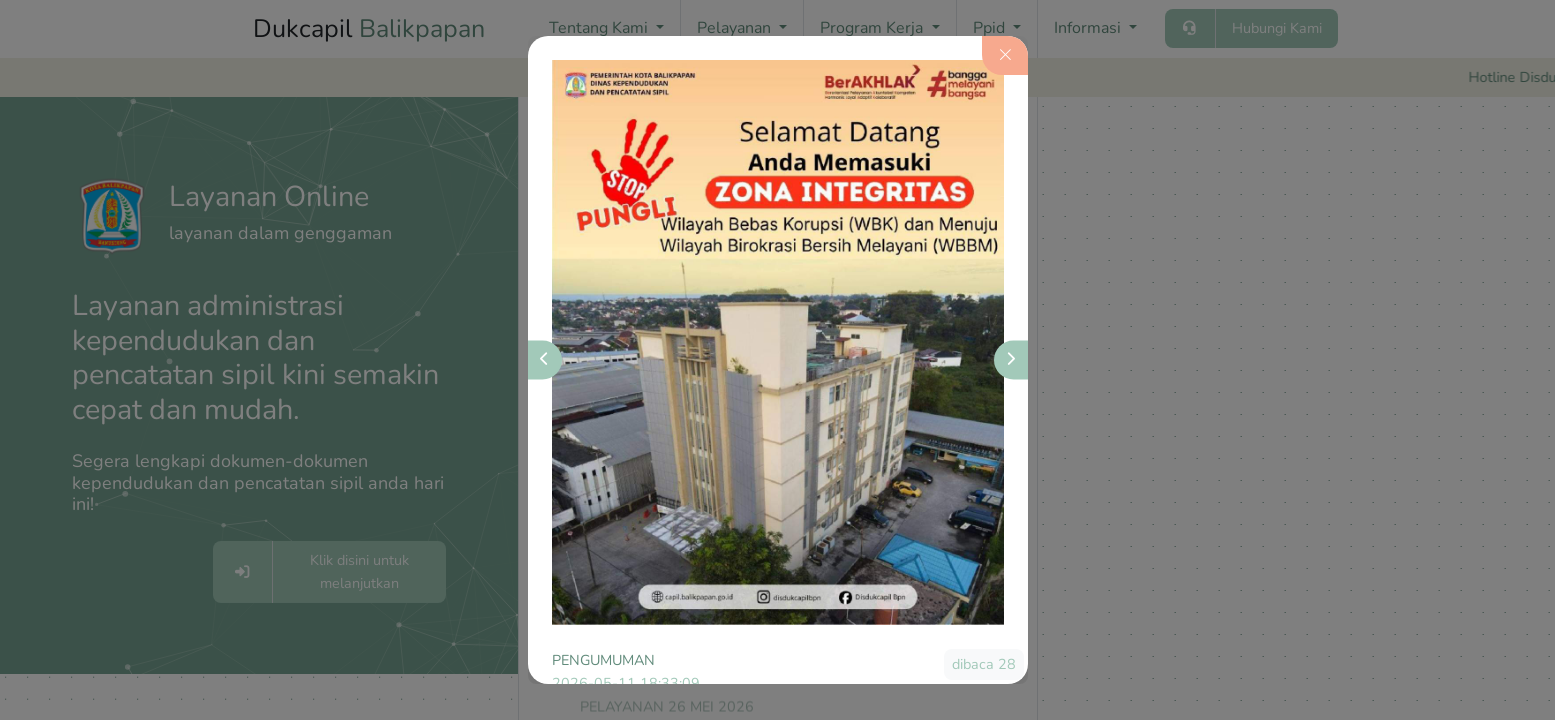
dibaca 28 (984, 664)
